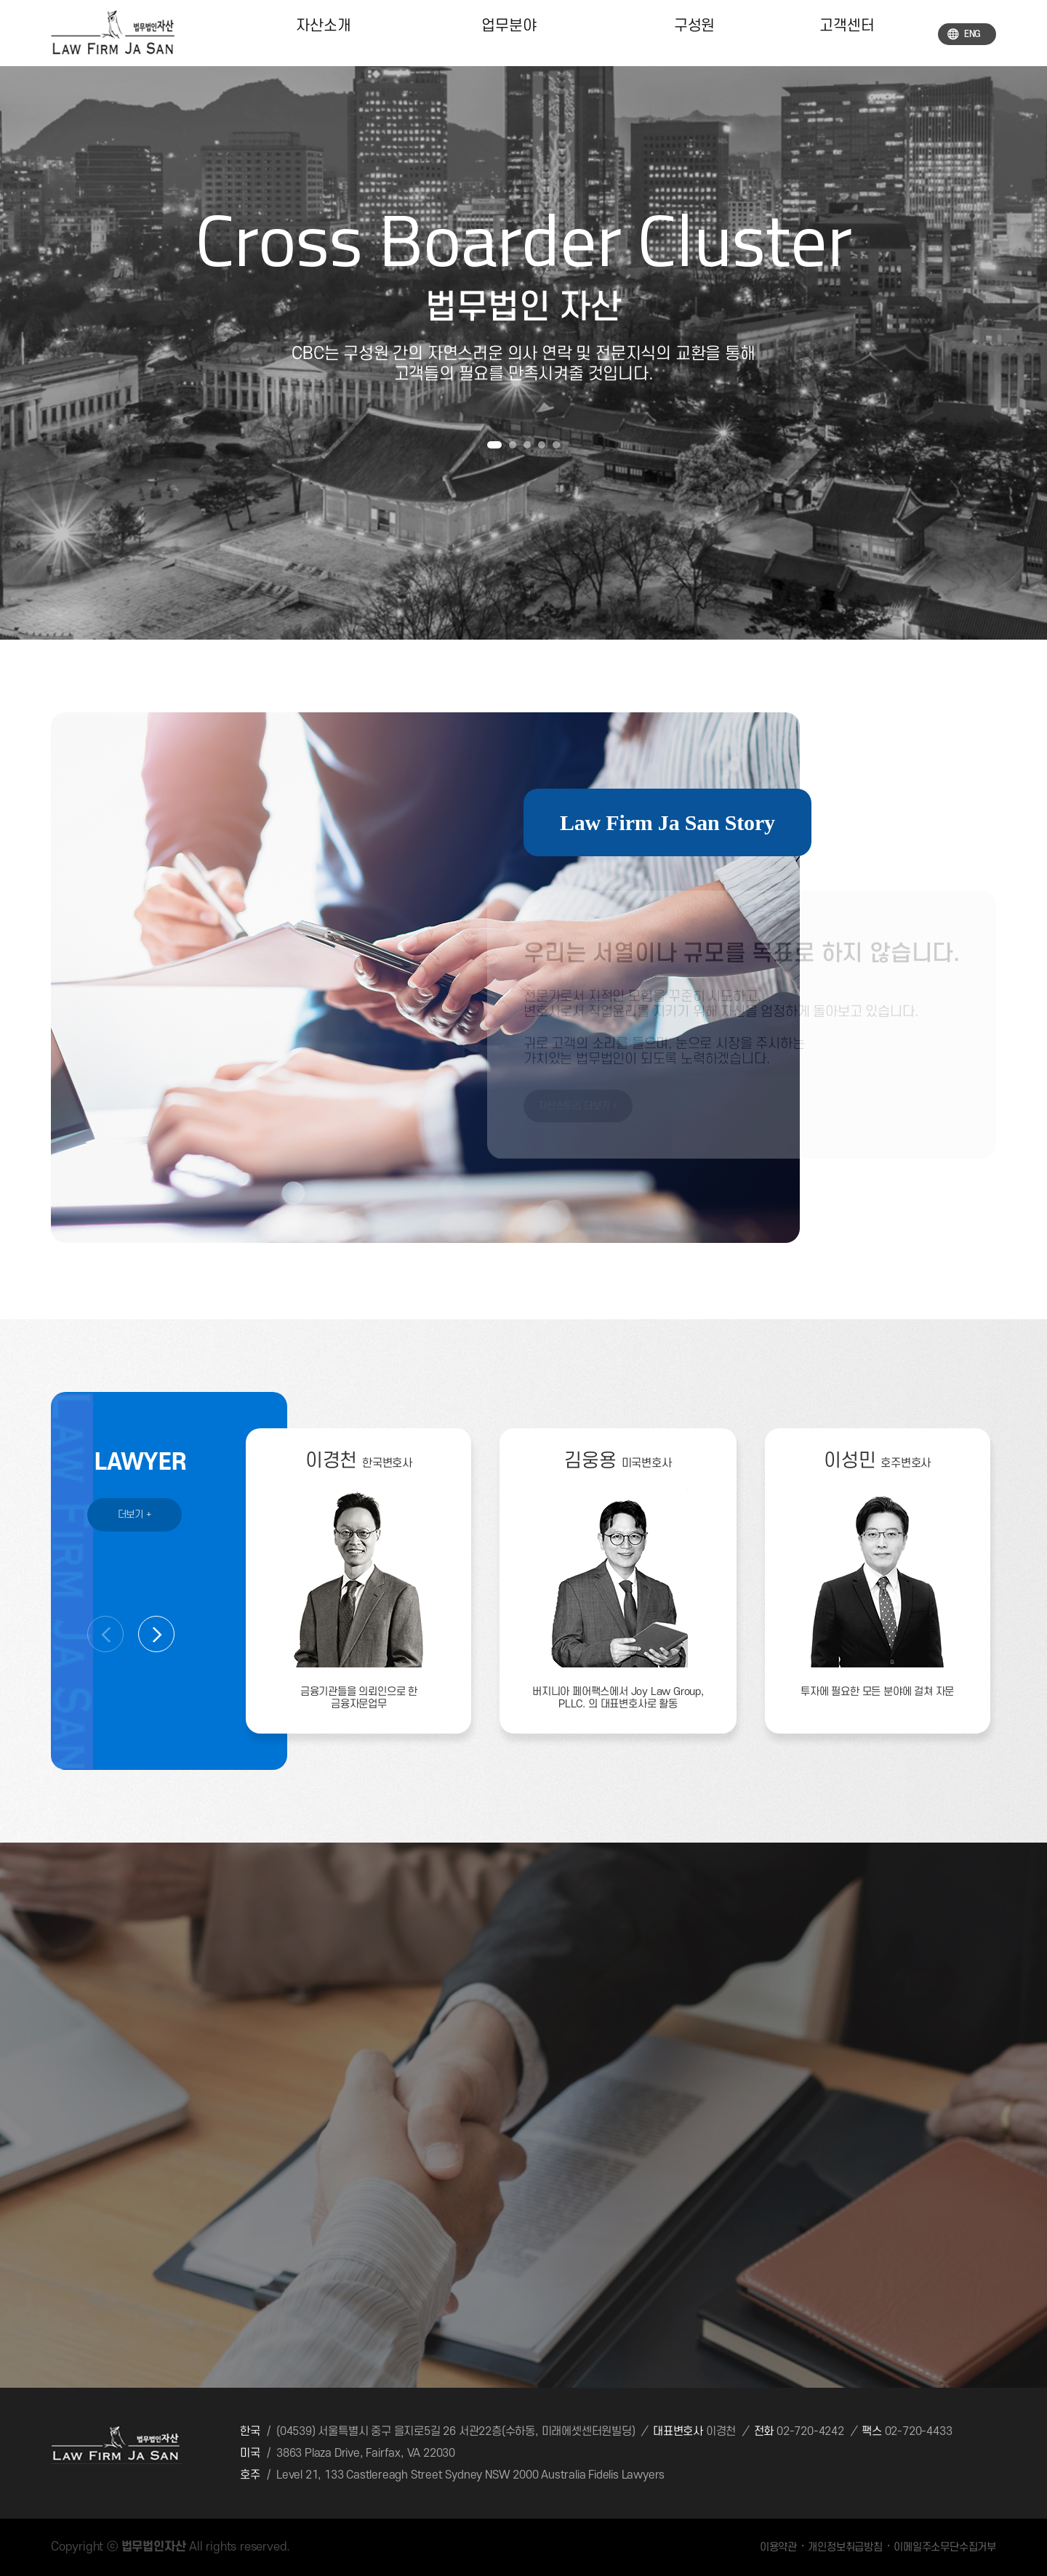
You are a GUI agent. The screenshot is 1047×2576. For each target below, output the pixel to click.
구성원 (694, 32)
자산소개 (323, 32)
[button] (494, 445)
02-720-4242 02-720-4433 (864, 2431)
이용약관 (778, 2547)
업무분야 (508, 32)
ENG (964, 34)
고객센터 (846, 32)
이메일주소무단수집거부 (945, 2547)
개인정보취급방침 (845, 2547)
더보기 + (135, 1514)
